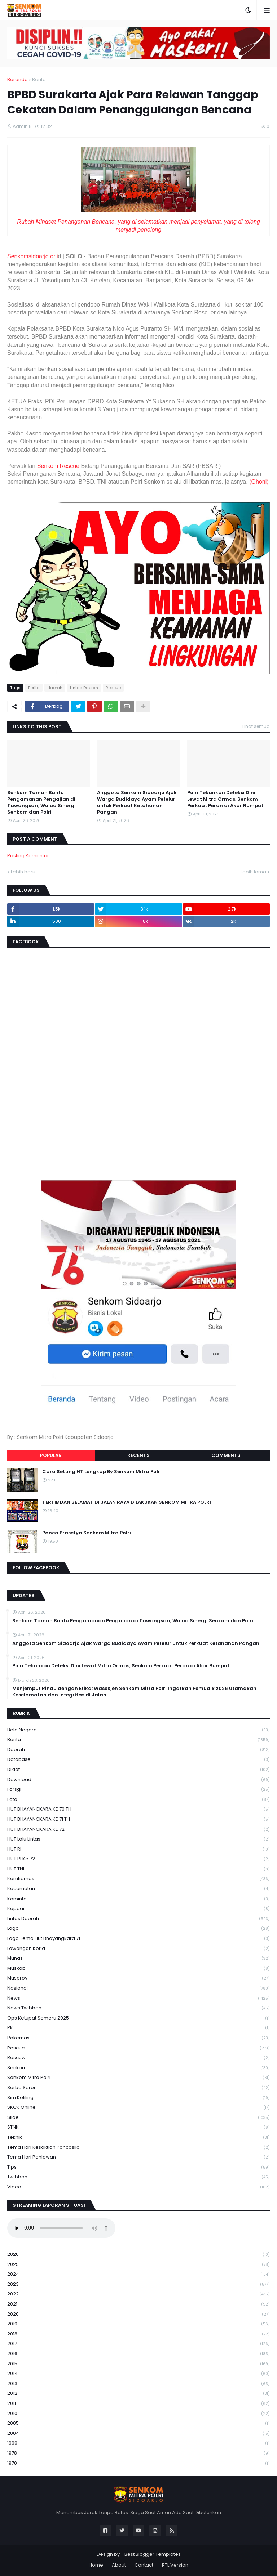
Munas (138, 1958)
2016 (138, 2354)
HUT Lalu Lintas (138, 1839)
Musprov (138, 1978)
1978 (138, 2453)
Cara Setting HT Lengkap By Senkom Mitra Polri (102, 1471)
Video (138, 2187)
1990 (138, 2443)
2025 (138, 2264)
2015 (138, 2364)
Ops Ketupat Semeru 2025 (138, 2018)
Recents (138, 1455)
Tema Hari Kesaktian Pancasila (138, 2147)
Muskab (138, 1968)
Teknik (138, 2137)
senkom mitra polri (138, 2077)
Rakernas (138, 2038)
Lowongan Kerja (138, 1949)
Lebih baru (23, 871)
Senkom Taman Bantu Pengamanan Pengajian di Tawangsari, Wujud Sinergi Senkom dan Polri (41, 803)
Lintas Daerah (84, 687)
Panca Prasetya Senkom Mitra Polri (86, 1533)
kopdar (138, 1909)
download (138, 1780)
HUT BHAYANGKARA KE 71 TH (138, 1819)
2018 (138, 2334)
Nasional (138, 1988)
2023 (138, 2284)
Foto (138, 1799)
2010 (138, 2414)
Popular (51, 1455)
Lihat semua (256, 726)
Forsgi (138, 1789)
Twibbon (138, 2177)
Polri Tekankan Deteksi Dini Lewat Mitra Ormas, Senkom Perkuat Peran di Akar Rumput (225, 799)
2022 (138, 2294)
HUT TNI (138, 1869)
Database (138, 1759)
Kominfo (138, 1899)
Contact (144, 2565)
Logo (138, 1928)
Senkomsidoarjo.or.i (32, 256)
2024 (138, 2274)
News (138, 1998)
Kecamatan (138, 1889)
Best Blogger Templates (152, 2554)
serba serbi (138, 2088)
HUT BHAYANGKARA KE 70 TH (138, 1809)
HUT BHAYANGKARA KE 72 (138, 1829)
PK (138, 2028)
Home (96, 2565)
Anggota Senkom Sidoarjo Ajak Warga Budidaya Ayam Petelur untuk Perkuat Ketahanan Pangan (137, 803)
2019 (138, 2324)
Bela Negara (138, 1730)
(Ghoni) (258, 482)
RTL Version (175, 2565)
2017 (138, 2344)
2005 (138, 2423)
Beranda (17, 79)
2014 (138, 2374)
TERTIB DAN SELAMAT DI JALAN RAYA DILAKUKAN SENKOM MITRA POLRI (126, 1502)
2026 (138, 2254)
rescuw (138, 2058)
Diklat (138, 1770)
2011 (138, 2403)
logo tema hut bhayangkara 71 (138, 1938)
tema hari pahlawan (138, 2157)
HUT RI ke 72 (138, 1859)
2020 (138, 2314)
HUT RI (138, 1849)
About (119, 2565)
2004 (138, 2433)
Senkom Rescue (58, 466)
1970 (138, 2463)
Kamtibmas (138, 1879)
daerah (54, 687)
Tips (138, 2167)
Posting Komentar (28, 855)
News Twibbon (138, 2008)
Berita (39, 79)
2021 (138, 2304)
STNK (138, 2127)
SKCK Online (138, 2107)
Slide (138, 2117)
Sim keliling (138, 2098)
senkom (138, 2068)
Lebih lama (253, 871)
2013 (138, 2384)
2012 (138, 2393)
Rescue (113, 687)
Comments (226, 1455)
